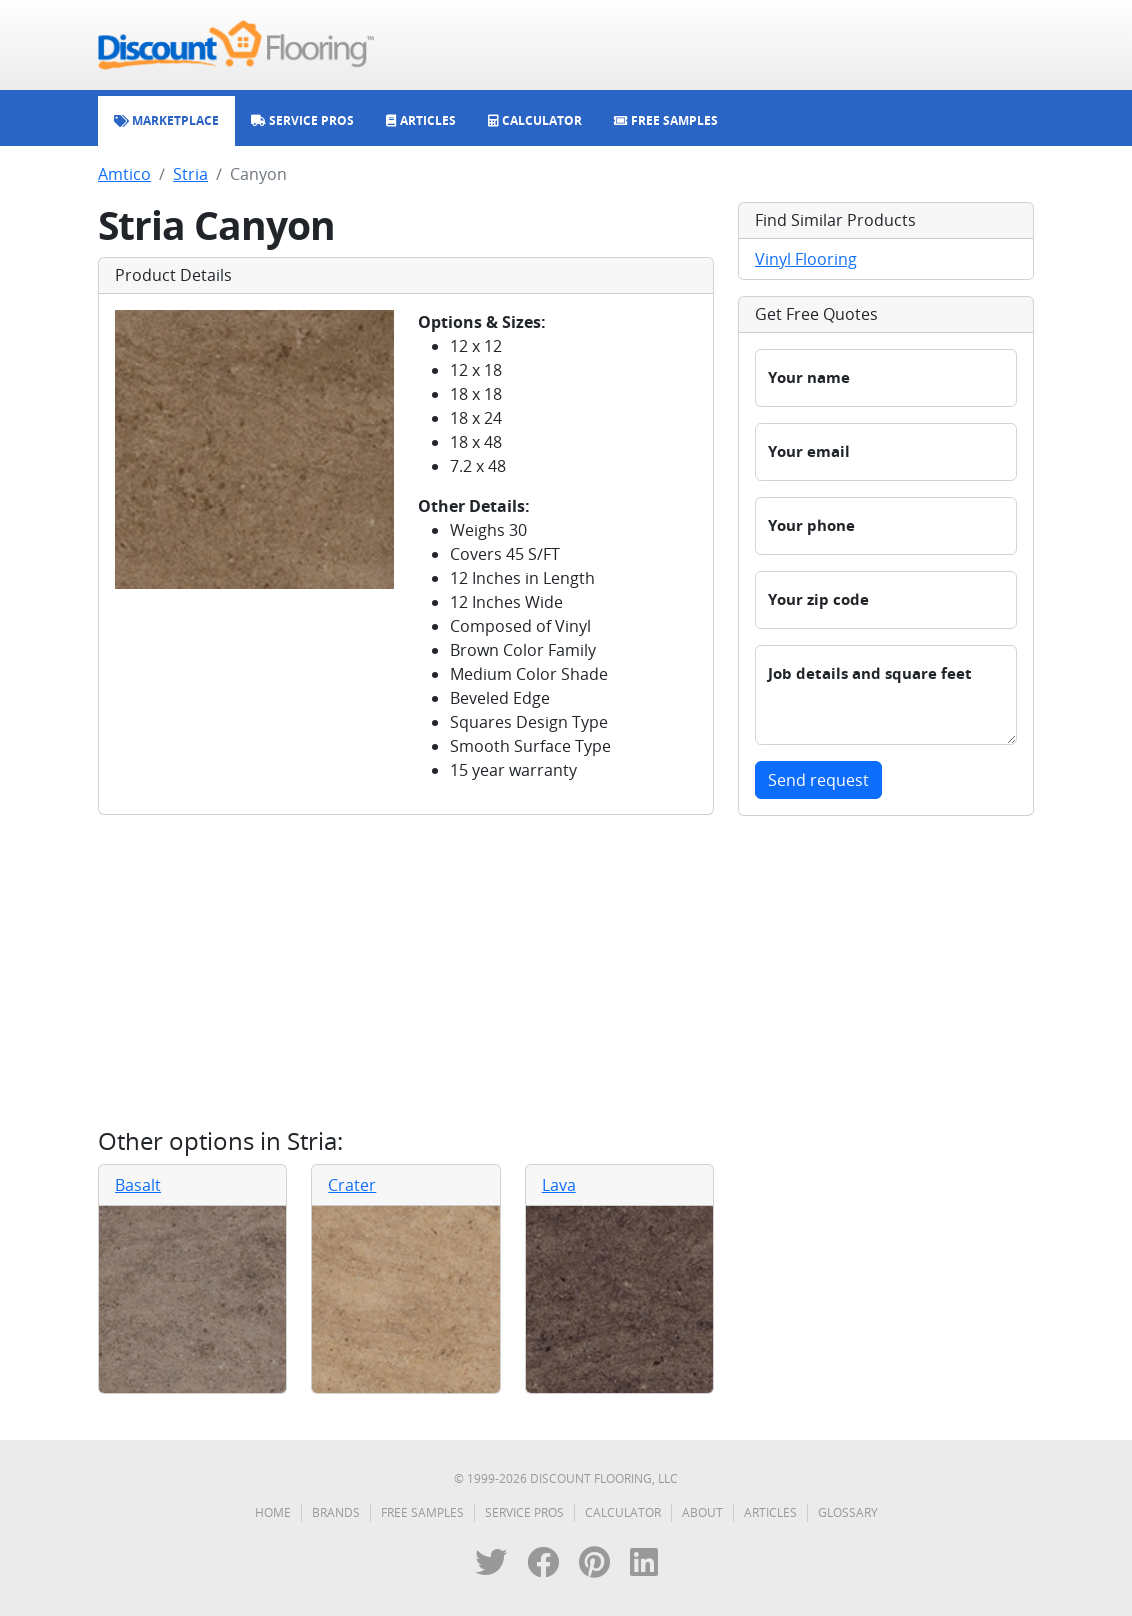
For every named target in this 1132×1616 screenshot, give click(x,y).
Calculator (623, 1512)
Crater (352, 1185)
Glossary (848, 1512)
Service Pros (524, 1512)
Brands (336, 1512)
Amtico (124, 174)
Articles (770, 1512)
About (702, 1512)
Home (273, 1512)
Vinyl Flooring (806, 259)
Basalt (138, 1185)
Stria (190, 174)
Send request (818, 780)
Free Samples (422, 1512)
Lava (559, 1185)
